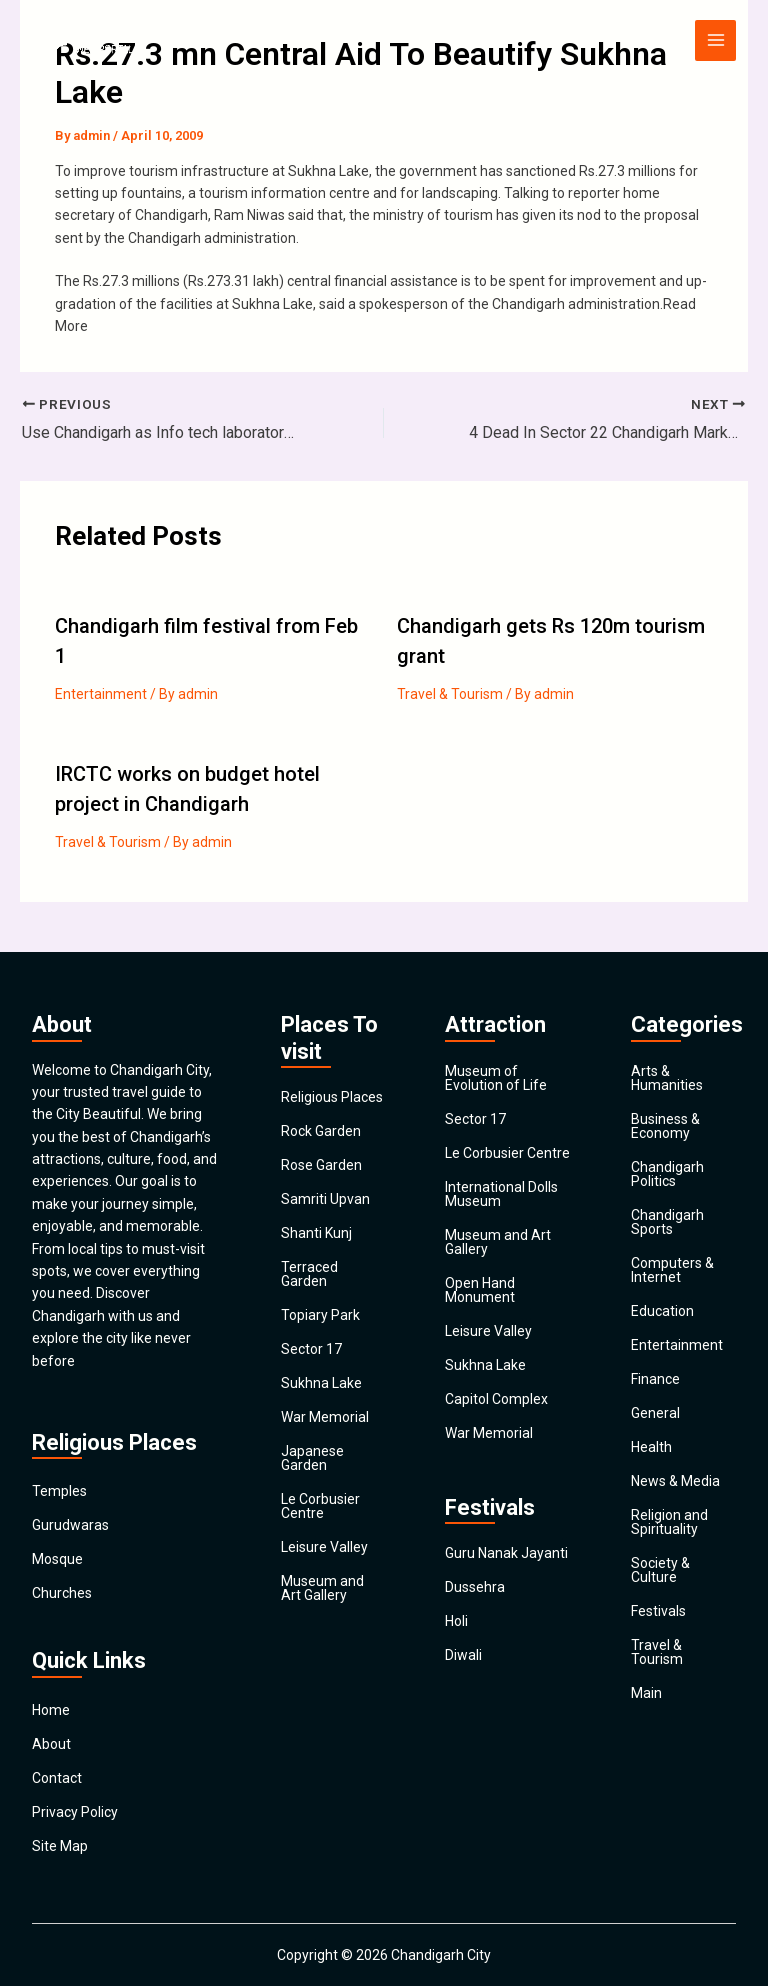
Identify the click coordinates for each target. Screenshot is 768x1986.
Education (662, 1311)
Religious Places (332, 1097)
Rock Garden (321, 1131)
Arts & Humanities (667, 1078)
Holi (456, 1621)
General (655, 1413)
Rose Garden (321, 1165)
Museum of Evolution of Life (496, 1078)
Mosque (57, 1559)
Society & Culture (660, 1570)
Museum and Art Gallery (322, 1588)
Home (51, 1710)
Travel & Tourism (450, 694)
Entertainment (101, 694)
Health (651, 1447)
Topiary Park (320, 1315)
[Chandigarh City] (92, 40)
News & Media (675, 1481)
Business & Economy (665, 1126)
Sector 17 (311, 1349)
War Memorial (325, 1417)
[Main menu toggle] (715, 40)
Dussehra (475, 1587)
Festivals (658, 1611)
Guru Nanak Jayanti (506, 1553)
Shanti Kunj (316, 1233)
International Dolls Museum (501, 1194)
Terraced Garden (309, 1274)
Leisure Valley (324, 1547)
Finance (655, 1379)
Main (646, 1693)
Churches (62, 1593)
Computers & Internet (672, 1270)
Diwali (463, 1655)
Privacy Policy (75, 1812)
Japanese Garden (312, 1458)
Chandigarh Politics (667, 1174)
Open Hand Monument (480, 1290)
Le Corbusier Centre (320, 1506)
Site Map (60, 1846)
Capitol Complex (496, 1399)
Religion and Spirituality (669, 1522)
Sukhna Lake (321, 1383)
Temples (59, 1491)
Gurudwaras (70, 1525)
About (51, 1744)
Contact (57, 1778)
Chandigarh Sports (667, 1222)
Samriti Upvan (325, 1199)
